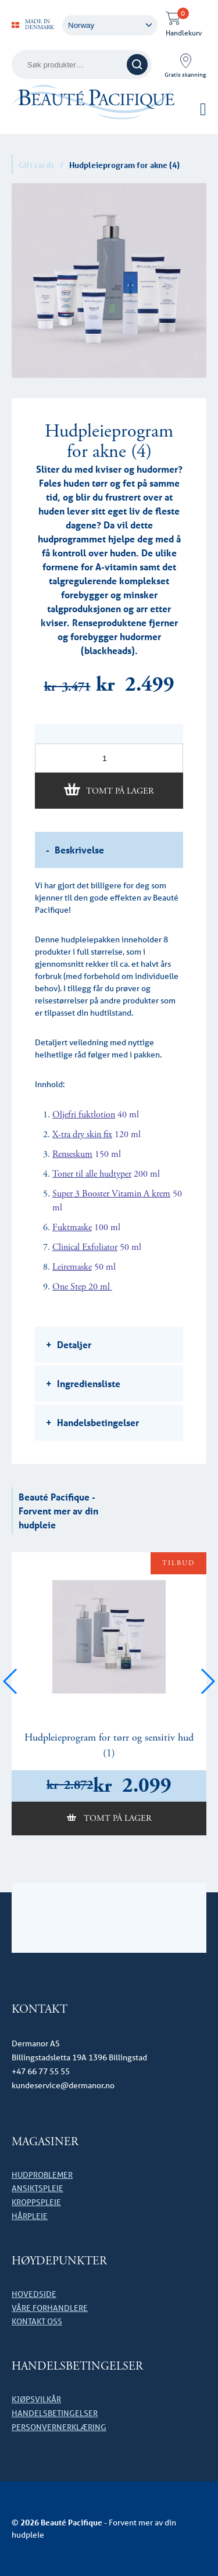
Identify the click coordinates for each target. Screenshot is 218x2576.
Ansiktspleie (37, 2188)
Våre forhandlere (50, 2308)
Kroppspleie (36, 2202)
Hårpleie (30, 2216)
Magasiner (45, 2142)
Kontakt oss (37, 2321)
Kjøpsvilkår (36, 2399)
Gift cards (36, 164)
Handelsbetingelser (77, 2366)
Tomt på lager (120, 790)
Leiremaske (72, 1267)
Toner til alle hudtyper (91, 1174)
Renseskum (72, 1154)
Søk (137, 64)
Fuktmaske (72, 1227)
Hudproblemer (42, 2175)
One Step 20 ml (82, 1287)
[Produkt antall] (109, 758)
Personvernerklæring (59, 2427)
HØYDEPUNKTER (59, 2261)
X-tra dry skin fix (82, 1134)
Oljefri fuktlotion (83, 1115)
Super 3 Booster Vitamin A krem (111, 1194)
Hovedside (34, 2294)
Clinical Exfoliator (84, 1247)
